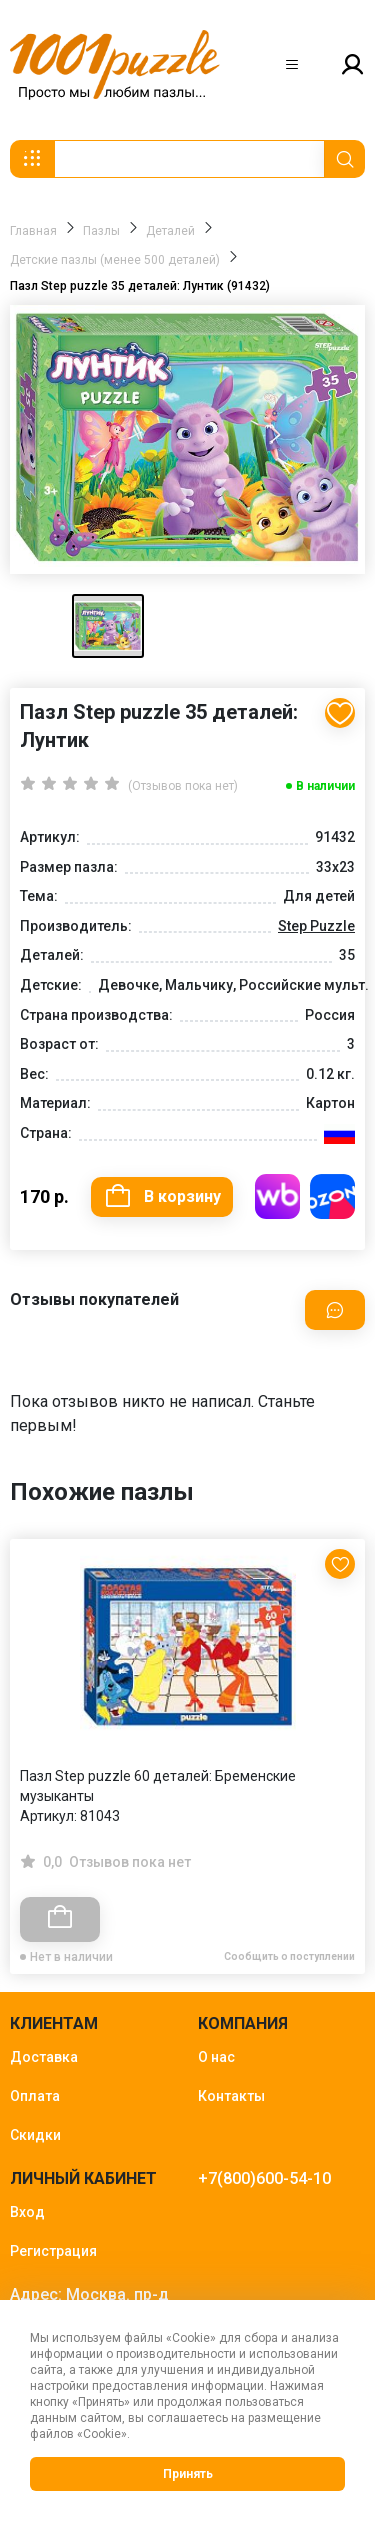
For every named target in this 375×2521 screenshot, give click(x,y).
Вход (27, 2212)
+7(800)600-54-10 (264, 2178)
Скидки (35, 2135)
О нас (216, 2057)
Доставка (44, 2057)
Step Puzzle (316, 926)
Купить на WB (277, 1196)
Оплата (35, 2096)
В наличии (325, 786)
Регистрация (53, 2251)
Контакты (231, 2096)
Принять (188, 2474)
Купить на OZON (332, 1196)
